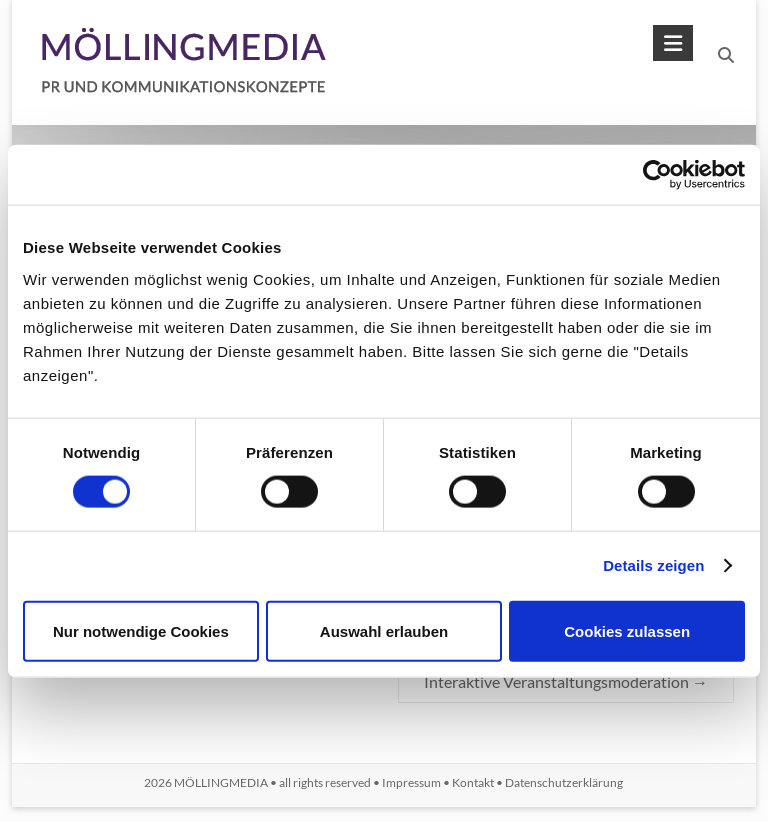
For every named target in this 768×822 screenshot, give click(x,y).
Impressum (411, 782)
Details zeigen (653, 565)
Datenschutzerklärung (564, 782)
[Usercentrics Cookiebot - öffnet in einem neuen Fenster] (657, 175)
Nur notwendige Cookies (141, 630)
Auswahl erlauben (384, 630)
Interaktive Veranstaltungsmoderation (566, 681)
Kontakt (473, 782)
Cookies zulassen (627, 630)
